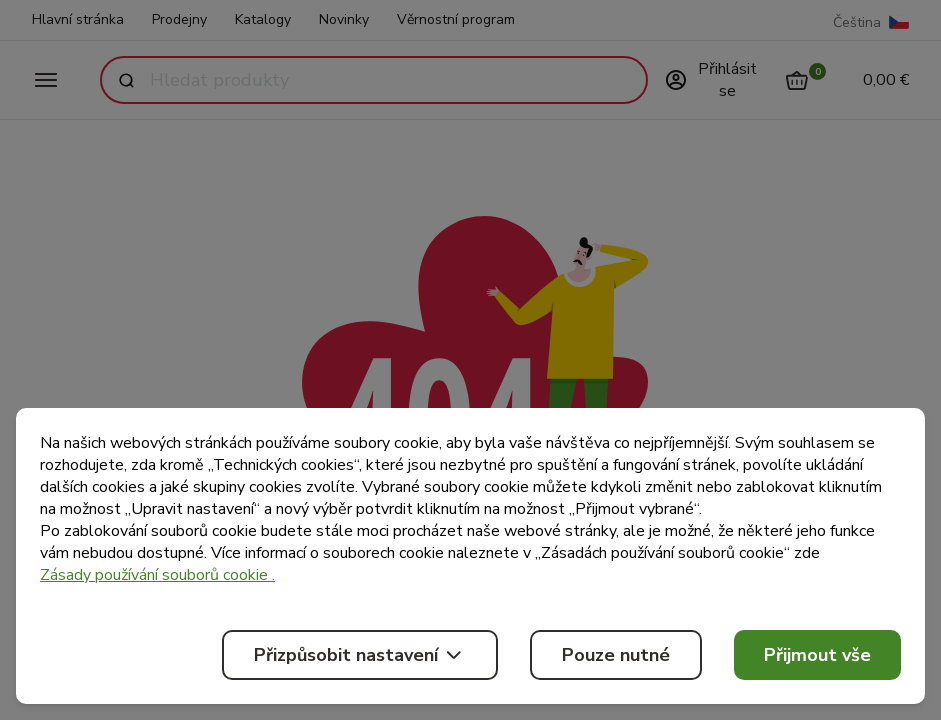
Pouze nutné (616, 655)
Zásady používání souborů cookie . (157, 575)
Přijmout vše (817, 655)
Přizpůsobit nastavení (360, 655)
